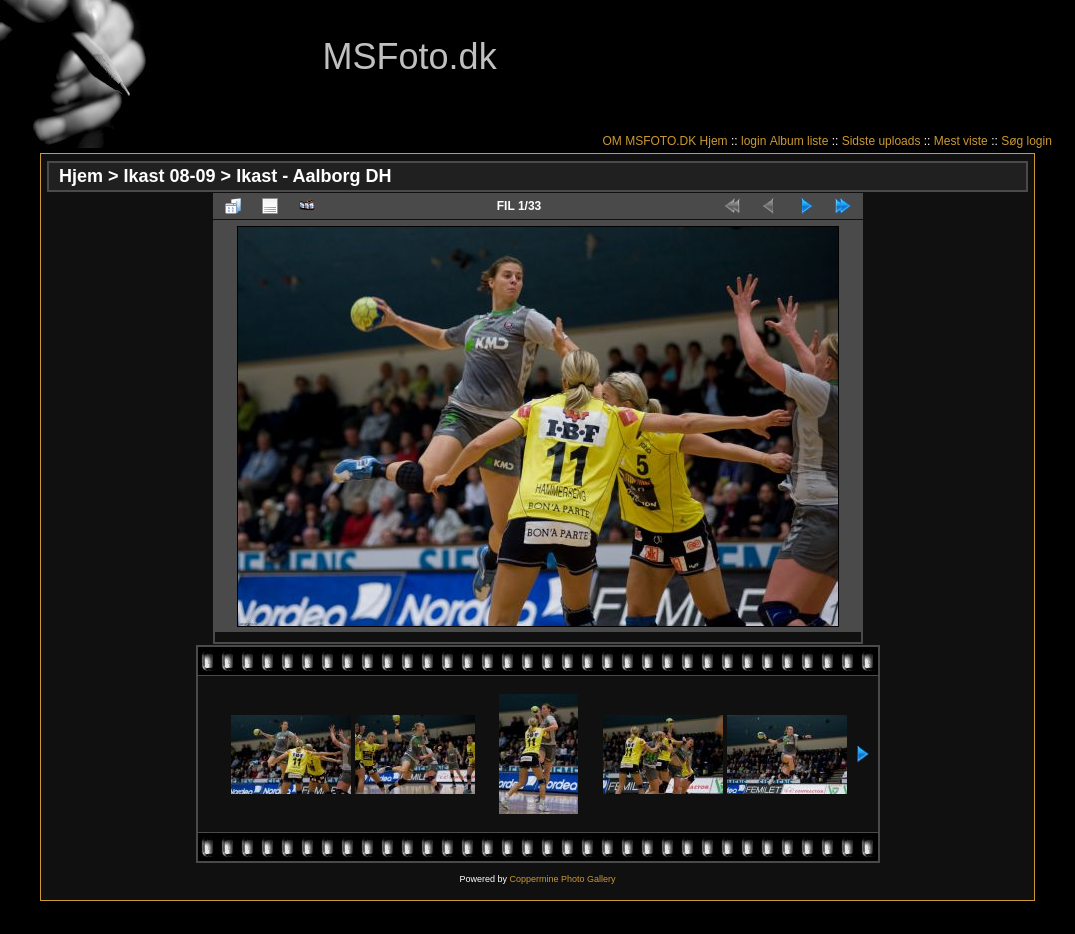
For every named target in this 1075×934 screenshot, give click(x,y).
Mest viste (961, 141)
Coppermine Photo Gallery (562, 879)
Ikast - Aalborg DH (313, 176)
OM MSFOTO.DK (649, 141)
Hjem (714, 141)
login (753, 141)
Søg (1012, 141)
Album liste (799, 141)
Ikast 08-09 (170, 176)
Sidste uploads (881, 141)
